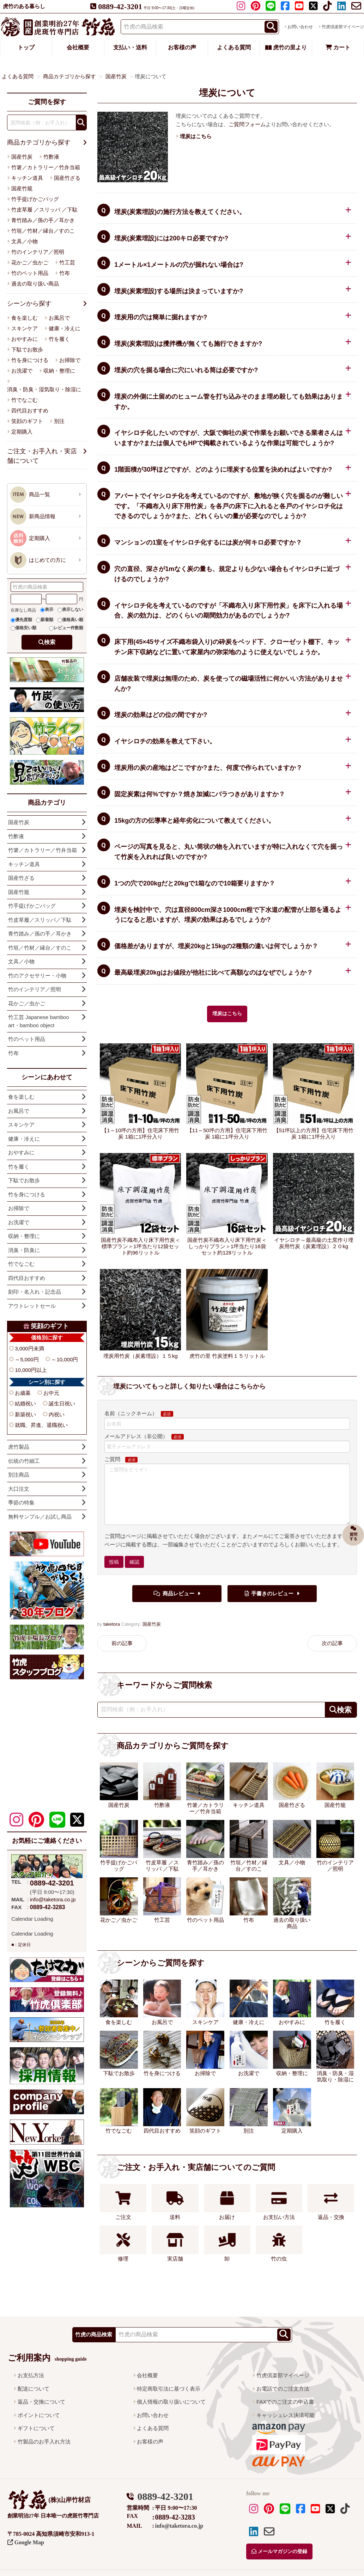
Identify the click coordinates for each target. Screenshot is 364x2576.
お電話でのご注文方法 (282, 2389)
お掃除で (69, 360)
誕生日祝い (62, 1403)
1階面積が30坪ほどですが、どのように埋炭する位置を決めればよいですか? (223, 469)
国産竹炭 (151, 1624)
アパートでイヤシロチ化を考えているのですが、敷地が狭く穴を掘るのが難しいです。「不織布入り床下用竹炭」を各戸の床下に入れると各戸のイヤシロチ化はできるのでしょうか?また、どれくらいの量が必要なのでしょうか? (228, 506)
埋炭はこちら (227, 1013)
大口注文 (18, 1489)
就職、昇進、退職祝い (41, 1425)
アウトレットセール (32, 1306)
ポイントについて (39, 2415)
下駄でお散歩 (27, 349)
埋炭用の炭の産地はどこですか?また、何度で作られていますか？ (208, 767)
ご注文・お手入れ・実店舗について (42, 456)
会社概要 (78, 47)
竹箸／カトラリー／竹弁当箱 (45, 167)
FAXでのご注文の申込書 (285, 2402)
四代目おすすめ (29, 410)
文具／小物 (24, 241)
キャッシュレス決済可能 (285, 2415)
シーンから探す (29, 303)
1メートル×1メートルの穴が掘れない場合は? (178, 264)
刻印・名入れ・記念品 (34, 1292)
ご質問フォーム (247, 124)
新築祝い (25, 1414)
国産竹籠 (21, 188)
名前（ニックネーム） (130, 1413)
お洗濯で (21, 371)
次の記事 (332, 1643)
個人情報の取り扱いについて (171, 2402)
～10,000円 (64, 1359)
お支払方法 (31, 2375)
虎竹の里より (286, 47)
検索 (49, 642)
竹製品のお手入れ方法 (44, 2442)
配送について (33, 2389)
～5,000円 (27, 1359)
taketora (111, 1624)
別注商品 (18, 1475)
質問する (353, 1532)
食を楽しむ (24, 318)
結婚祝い (25, 1403)
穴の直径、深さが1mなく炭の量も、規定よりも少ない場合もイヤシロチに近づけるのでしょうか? (226, 574)
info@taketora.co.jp (52, 1899)
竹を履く (59, 339)
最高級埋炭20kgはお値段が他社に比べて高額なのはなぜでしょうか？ (213, 972)
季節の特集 (21, 1502)
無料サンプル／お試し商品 (40, 1517)
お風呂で (59, 318)
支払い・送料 (130, 47)
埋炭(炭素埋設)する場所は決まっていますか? (178, 291)
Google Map (25, 2542)
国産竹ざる (67, 178)
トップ (26, 47)
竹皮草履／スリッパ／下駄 (40, 920)
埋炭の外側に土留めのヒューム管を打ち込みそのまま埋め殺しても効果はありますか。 (228, 401)
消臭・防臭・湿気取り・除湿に (44, 389)
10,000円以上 (31, 1370)
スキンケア (24, 328)
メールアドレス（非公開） (136, 1436)
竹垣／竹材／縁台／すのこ (43, 231)
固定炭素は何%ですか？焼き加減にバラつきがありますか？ (199, 794)
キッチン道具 (27, 178)
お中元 (51, 1393)
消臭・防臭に (24, 1250)
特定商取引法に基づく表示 (168, 2389)
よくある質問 (234, 47)
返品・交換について (41, 2402)
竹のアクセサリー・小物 (37, 976)
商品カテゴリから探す (39, 142)
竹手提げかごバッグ (35, 199)
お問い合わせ (300, 26)
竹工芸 (67, 262)
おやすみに (24, 339)
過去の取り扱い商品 (35, 284)
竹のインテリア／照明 (37, 252)
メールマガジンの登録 (279, 2551)
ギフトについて (36, 2428)
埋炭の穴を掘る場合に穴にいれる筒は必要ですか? (186, 370)
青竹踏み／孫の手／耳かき (43, 220)
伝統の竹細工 (24, 1461)
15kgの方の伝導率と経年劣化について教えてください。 (194, 820)
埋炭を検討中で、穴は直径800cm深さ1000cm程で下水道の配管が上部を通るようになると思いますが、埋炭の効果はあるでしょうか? (227, 915)
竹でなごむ (24, 400)
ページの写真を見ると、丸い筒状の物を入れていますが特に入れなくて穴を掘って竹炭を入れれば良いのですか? (228, 851)
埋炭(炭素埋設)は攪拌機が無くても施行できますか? (188, 343)
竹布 (64, 273)
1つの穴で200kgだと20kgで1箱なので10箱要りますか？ (194, 883)
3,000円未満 (29, 1348)
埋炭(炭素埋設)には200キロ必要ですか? (171, 238)
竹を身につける (29, 360)
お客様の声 (182, 47)
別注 (59, 421)
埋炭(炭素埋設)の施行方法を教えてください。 (179, 211)
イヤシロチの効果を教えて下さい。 (165, 741)
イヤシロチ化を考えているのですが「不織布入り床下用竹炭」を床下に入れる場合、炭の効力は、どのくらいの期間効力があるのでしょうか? (228, 610)
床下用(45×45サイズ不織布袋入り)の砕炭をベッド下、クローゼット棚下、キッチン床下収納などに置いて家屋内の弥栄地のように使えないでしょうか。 (227, 647)
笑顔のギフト (27, 421)
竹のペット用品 (29, 273)
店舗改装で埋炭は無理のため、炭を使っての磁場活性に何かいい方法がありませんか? (228, 683)
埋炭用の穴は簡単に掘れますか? (160, 317)
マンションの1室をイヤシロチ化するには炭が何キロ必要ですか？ (208, 542)
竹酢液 (51, 157)
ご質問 (113, 1459)
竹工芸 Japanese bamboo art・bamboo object (38, 1021)
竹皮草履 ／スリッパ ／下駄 (44, 210)
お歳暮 (23, 1393)
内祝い (57, 1414)
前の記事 (122, 1643)
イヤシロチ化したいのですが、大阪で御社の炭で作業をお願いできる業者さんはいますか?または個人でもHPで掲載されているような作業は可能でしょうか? (228, 438)
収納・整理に (59, 371)
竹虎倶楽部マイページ (282, 2375)
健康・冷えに (64, 328)
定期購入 (21, 432)
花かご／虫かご (29, 262)
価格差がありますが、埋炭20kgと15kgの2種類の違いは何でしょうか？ (216, 946)
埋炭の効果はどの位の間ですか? (160, 714)
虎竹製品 (18, 1447)
